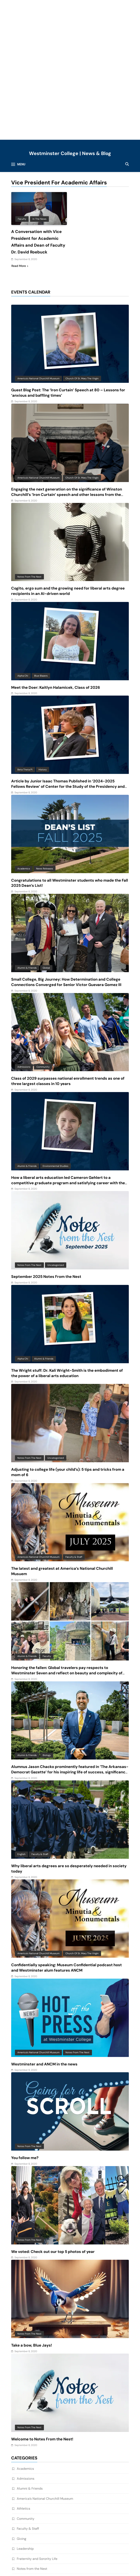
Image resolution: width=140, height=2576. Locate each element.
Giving (21, 2434)
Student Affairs (28, 2484)
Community (42, 962)
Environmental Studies (55, 1061)
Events (96, 2544)
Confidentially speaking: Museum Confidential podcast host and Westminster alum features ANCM (66, 1863)
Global (46, 863)
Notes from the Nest (29, 472)
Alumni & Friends (27, 863)
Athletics (23, 2404)
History (43, 664)
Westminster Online (32, 2504)
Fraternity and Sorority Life (37, 2454)
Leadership (25, 2444)
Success (23, 2494)
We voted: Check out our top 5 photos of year (53, 2146)
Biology (47, 1650)
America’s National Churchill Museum (45, 2394)
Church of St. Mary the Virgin (82, 273)
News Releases (44, 763)
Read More (19, 161)
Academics (23, 763)
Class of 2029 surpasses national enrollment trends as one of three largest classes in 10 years (67, 976)
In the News (39, 114)
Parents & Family (29, 2474)
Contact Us (70, 2550)
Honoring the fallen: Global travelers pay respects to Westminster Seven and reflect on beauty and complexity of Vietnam (66, 1568)
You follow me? (25, 2053)
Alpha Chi (22, 571)
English (21, 1749)
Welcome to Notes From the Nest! (42, 2334)
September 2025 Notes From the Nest (46, 1171)
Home (22, 2544)
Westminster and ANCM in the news (44, 1959)
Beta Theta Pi (25, 664)
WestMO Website (72, 2544)
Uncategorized (55, 1160)
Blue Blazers (41, 571)
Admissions (23, 962)
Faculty (22, 114)
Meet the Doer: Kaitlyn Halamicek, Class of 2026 (55, 582)
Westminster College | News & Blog (70, 48)
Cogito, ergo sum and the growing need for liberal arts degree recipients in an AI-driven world (68, 486)
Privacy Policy (43, 2544)
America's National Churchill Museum (38, 273)
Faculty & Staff (73, 1452)
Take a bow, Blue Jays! (31, 2240)
